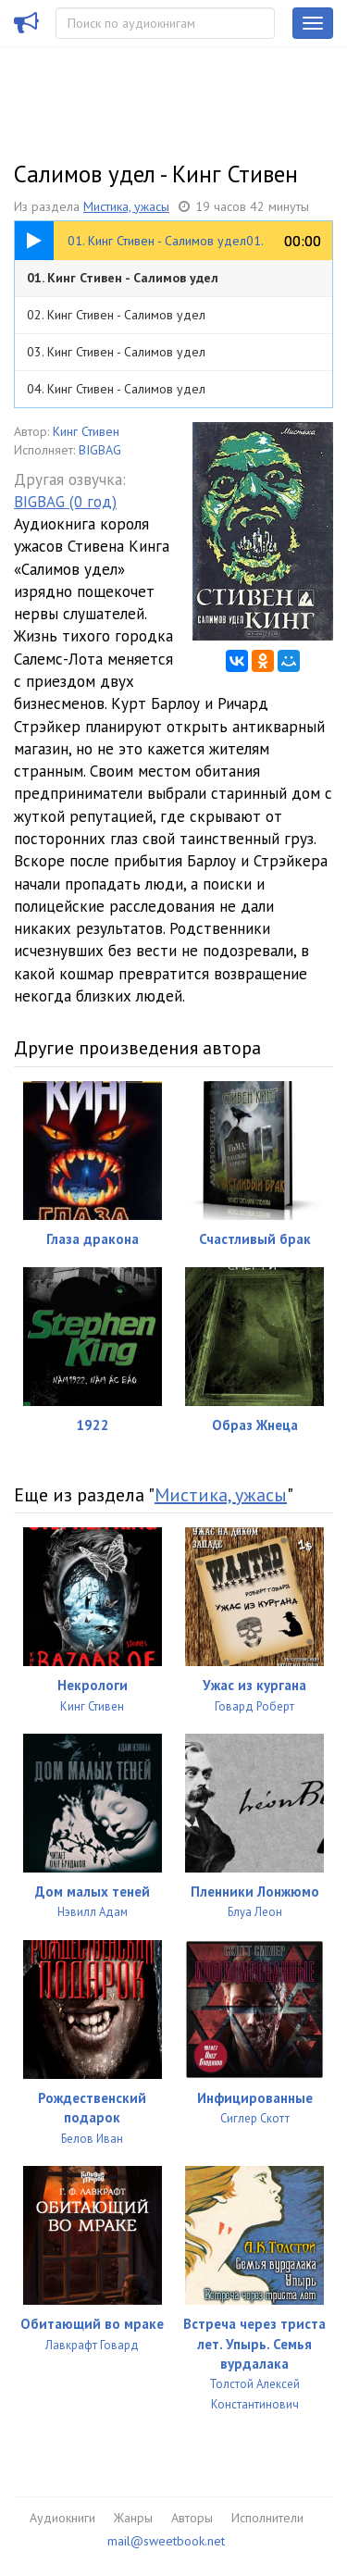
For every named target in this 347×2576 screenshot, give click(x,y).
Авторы (192, 2517)
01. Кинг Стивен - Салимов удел (122, 277)
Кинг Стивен (86, 431)
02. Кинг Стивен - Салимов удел (116, 314)
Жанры (133, 2517)
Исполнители (267, 2517)
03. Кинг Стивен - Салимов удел (116, 351)
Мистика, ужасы (126, 206)
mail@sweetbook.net (166, 2540)
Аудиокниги (62, 2517)
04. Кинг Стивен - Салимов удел (116, 388)
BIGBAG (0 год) (65, 502)
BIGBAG (100, 450)
